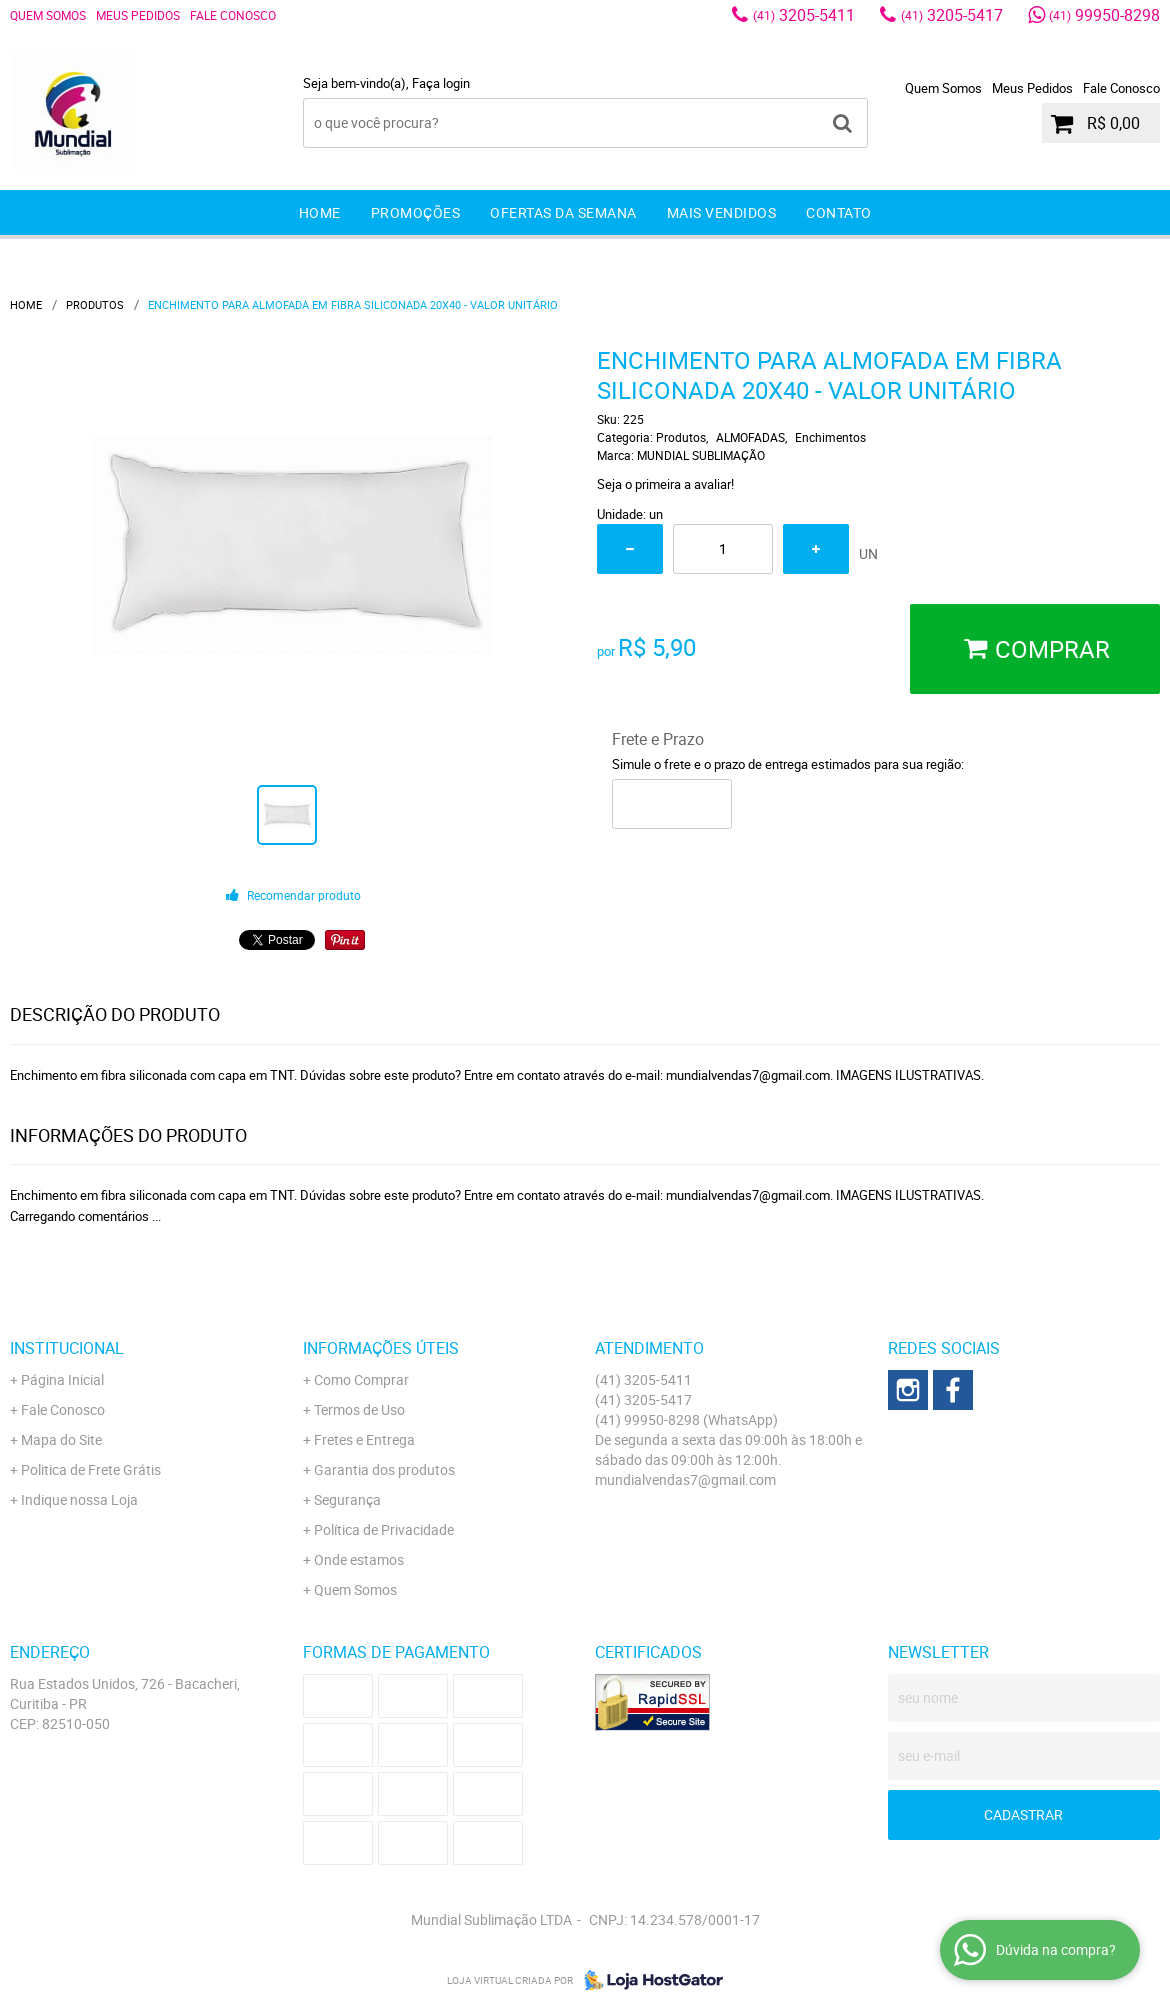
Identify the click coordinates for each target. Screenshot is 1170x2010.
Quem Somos (48, 15)
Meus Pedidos (138, 15)
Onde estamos (359, 1559)
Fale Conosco (233, 15)
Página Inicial (62, 1379)
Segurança (347, 1499)
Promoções (416, 212)
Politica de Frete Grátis (91, 1469)
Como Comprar (361, 1379)
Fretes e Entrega (364, 1439)
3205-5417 (952, 15)
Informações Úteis (381, 1348)
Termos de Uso (359, 1409)
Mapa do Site (61, 1439)
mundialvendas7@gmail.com (685, 1479)
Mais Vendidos (722, 212)
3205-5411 (804, 15)
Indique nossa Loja (79, 1499)
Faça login (441, 83)
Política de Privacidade (384, 1529)
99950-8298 (1104, 15)
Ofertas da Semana (563, 212)
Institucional (67, 1348)
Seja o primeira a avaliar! (665, 484)
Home (320, 212)
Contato (839, 212)
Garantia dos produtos (384, 1469)
